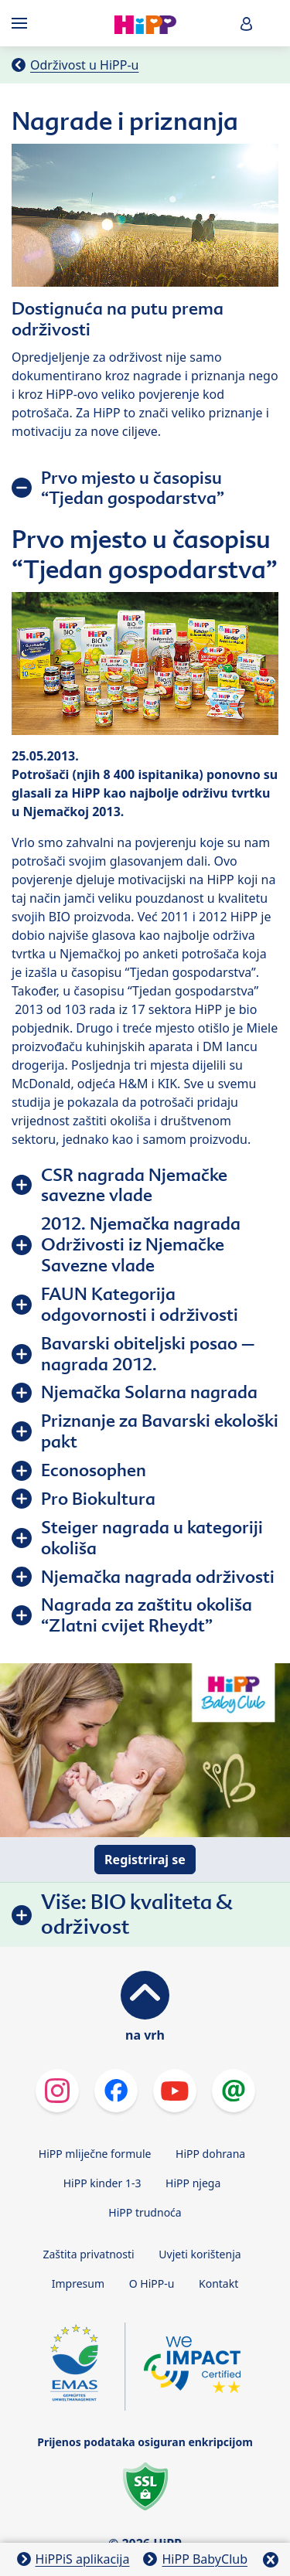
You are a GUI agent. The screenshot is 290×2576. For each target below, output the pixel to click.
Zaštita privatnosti (88, 2254)
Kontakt (218, 2283)
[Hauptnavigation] (22, 23)
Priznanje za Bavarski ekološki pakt (159, 1431)
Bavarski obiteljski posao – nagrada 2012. (147, 1353)
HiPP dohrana (210, 2153)
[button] (247, 24)
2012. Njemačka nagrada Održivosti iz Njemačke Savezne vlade (141, 1244)
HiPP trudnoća (144, 2212)
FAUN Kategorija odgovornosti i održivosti (139, 1304)
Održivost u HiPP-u (84, 64)
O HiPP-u (152, 2283)
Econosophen (93, 1470)
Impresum (78, 2283)
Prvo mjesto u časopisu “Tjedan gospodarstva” (132, 488)
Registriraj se (145, 1859)
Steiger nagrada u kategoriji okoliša (152, 1537)
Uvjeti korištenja (200, 2254)
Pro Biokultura (98, 1498)
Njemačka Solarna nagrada (149, 1392)
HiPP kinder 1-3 (102, 2183)
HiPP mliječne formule (95, 2153)
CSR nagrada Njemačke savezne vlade (134, 1185)
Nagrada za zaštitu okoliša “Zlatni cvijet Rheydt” (146, 1615)
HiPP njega (192, 2183)
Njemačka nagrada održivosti (158, 1576)
